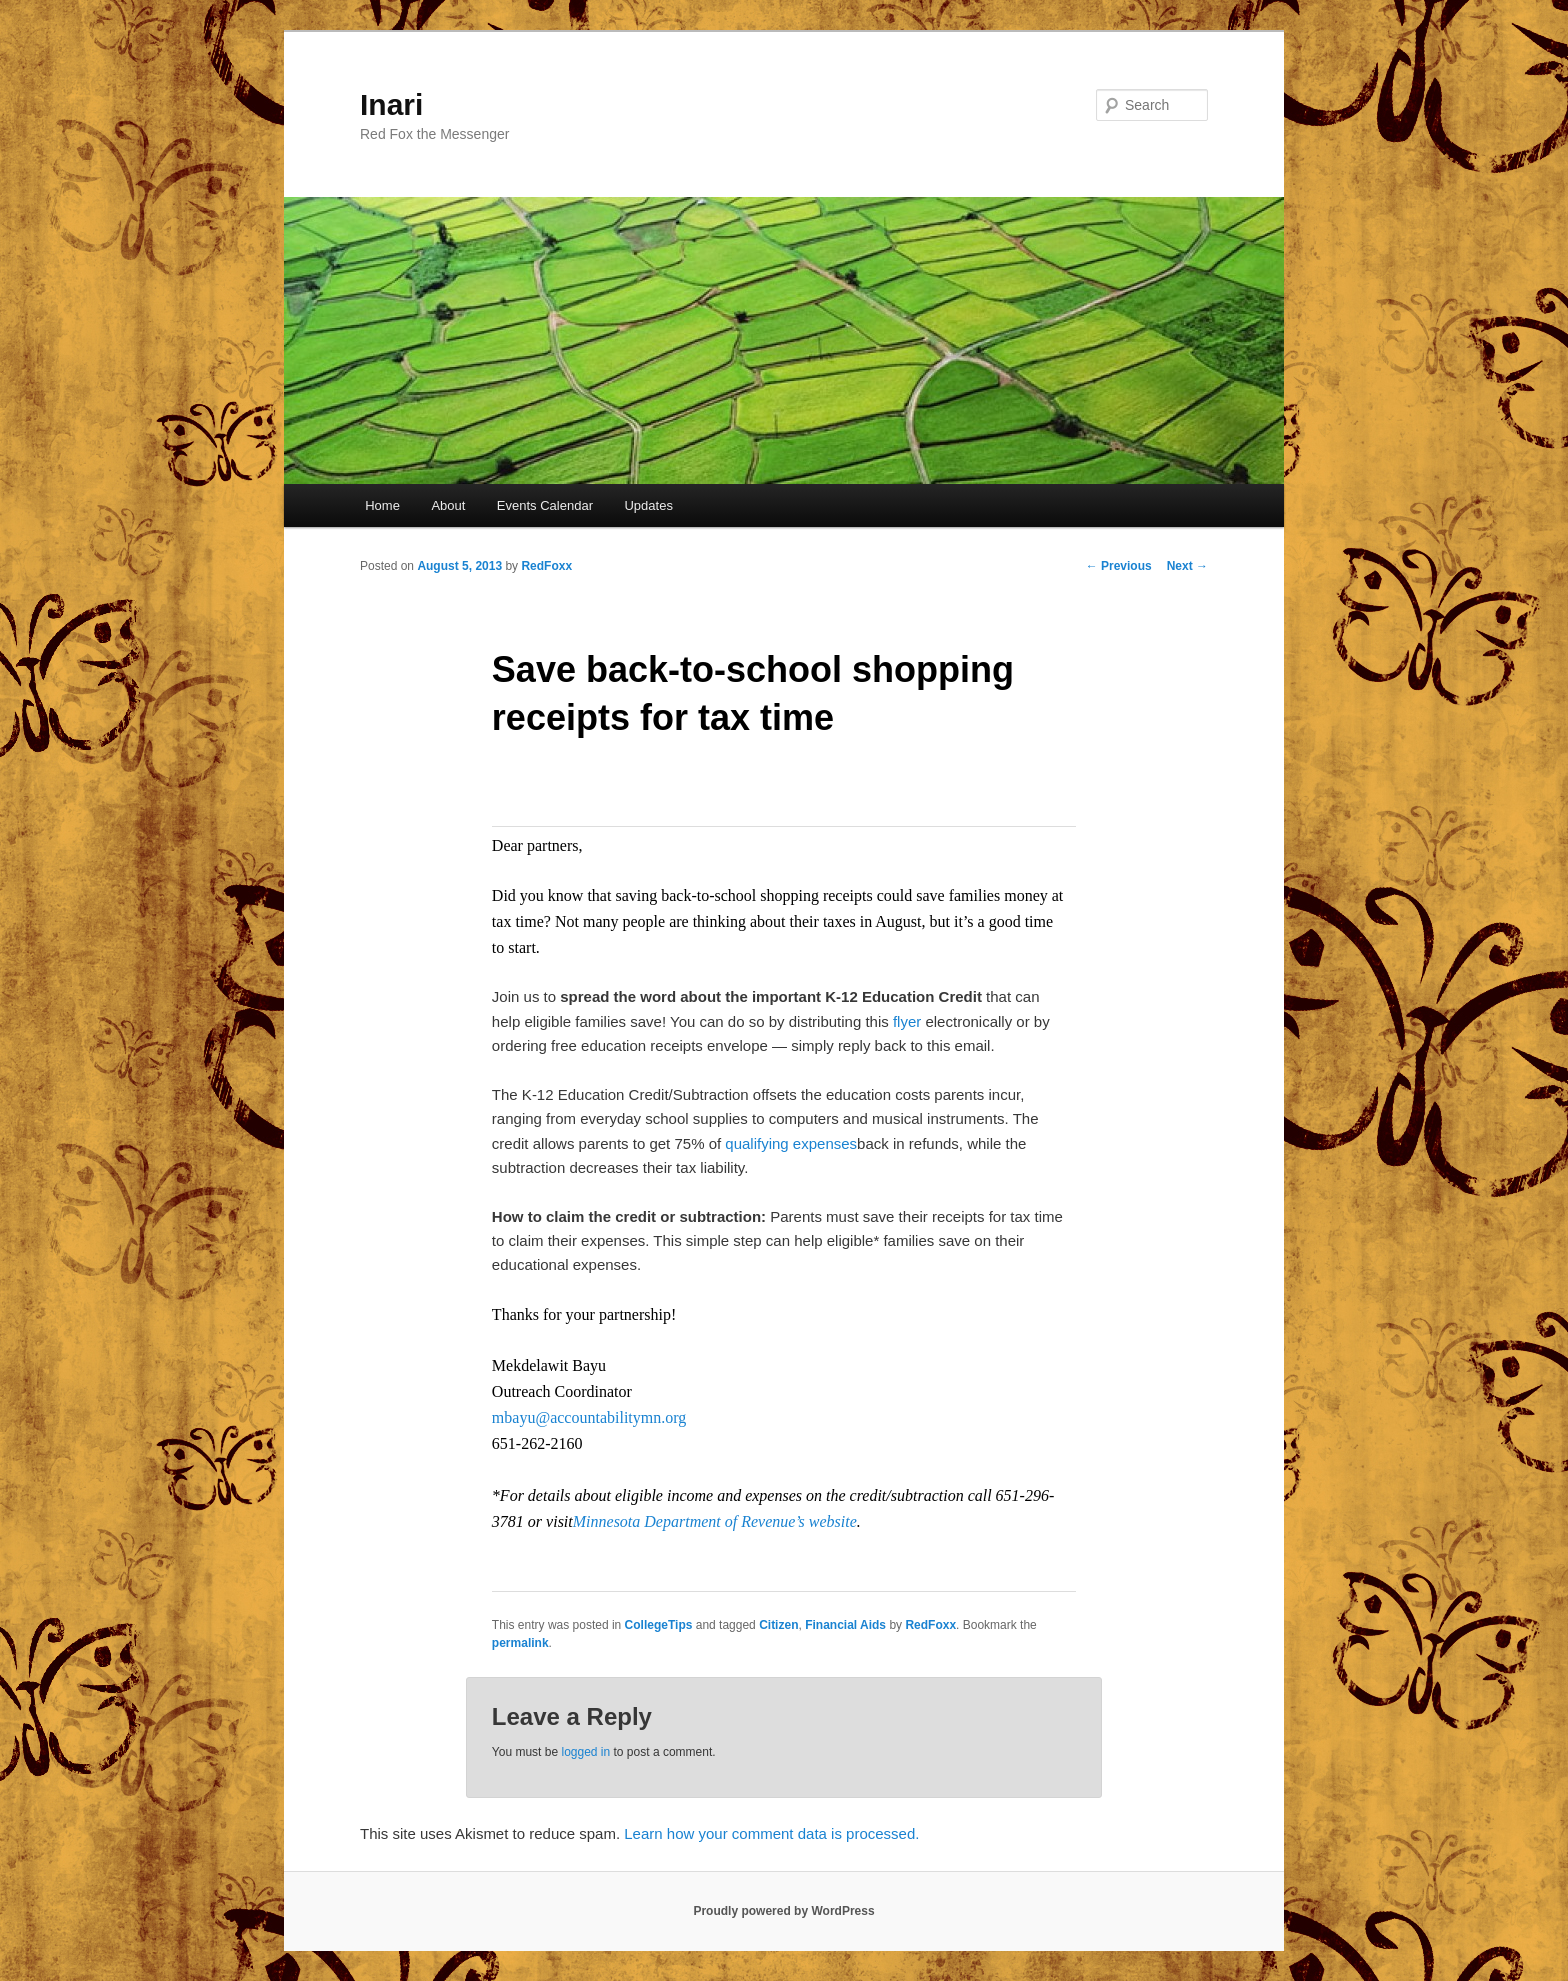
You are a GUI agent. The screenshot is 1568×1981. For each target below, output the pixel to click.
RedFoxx (546, 566)
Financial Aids (845, 1625)
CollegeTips (659, 1625)
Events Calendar (545, 505)
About (448, 505)
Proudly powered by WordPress (783, 1911)
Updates (648, 505)
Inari (391, 104)
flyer (907, 1021)
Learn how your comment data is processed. (771, 1833)
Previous (1119, 566)
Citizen (778, 1625)
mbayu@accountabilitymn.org (589, 1417)
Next (1187, 566)
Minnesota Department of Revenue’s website (715, 1521)
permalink (520, 1643)
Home (382, 505)
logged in (585, 1752)
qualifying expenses (791, 1143)
